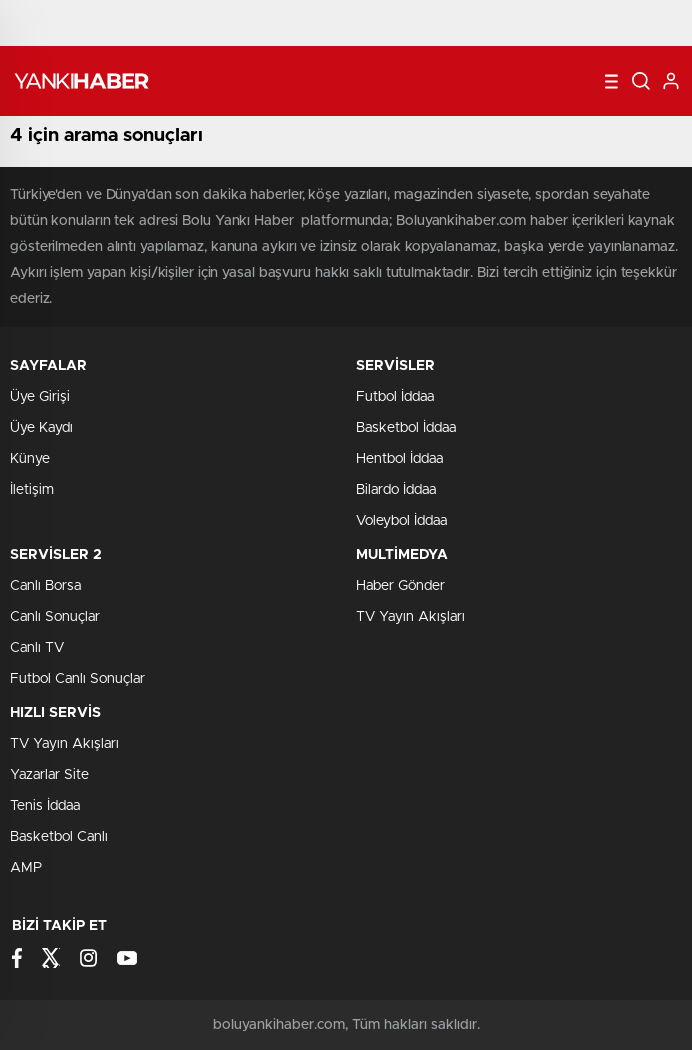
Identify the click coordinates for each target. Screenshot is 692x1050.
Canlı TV (37, 648)
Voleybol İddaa (401, 521)
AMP (26, 868)
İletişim (32, 490)
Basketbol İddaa (406, 428)
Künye (30, 459)
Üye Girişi (40, 397)
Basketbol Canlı (59, 837)
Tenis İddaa (45, 806)
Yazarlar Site (49, 775)
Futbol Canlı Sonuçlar (77, 679)
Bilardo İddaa (396, 490)
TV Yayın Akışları (410, 617)
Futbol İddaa (395, 397)
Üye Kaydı (41, 428)
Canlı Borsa (45, 586)
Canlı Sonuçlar (55, 617)
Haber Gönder (400, 586)
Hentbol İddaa (399, 459)
